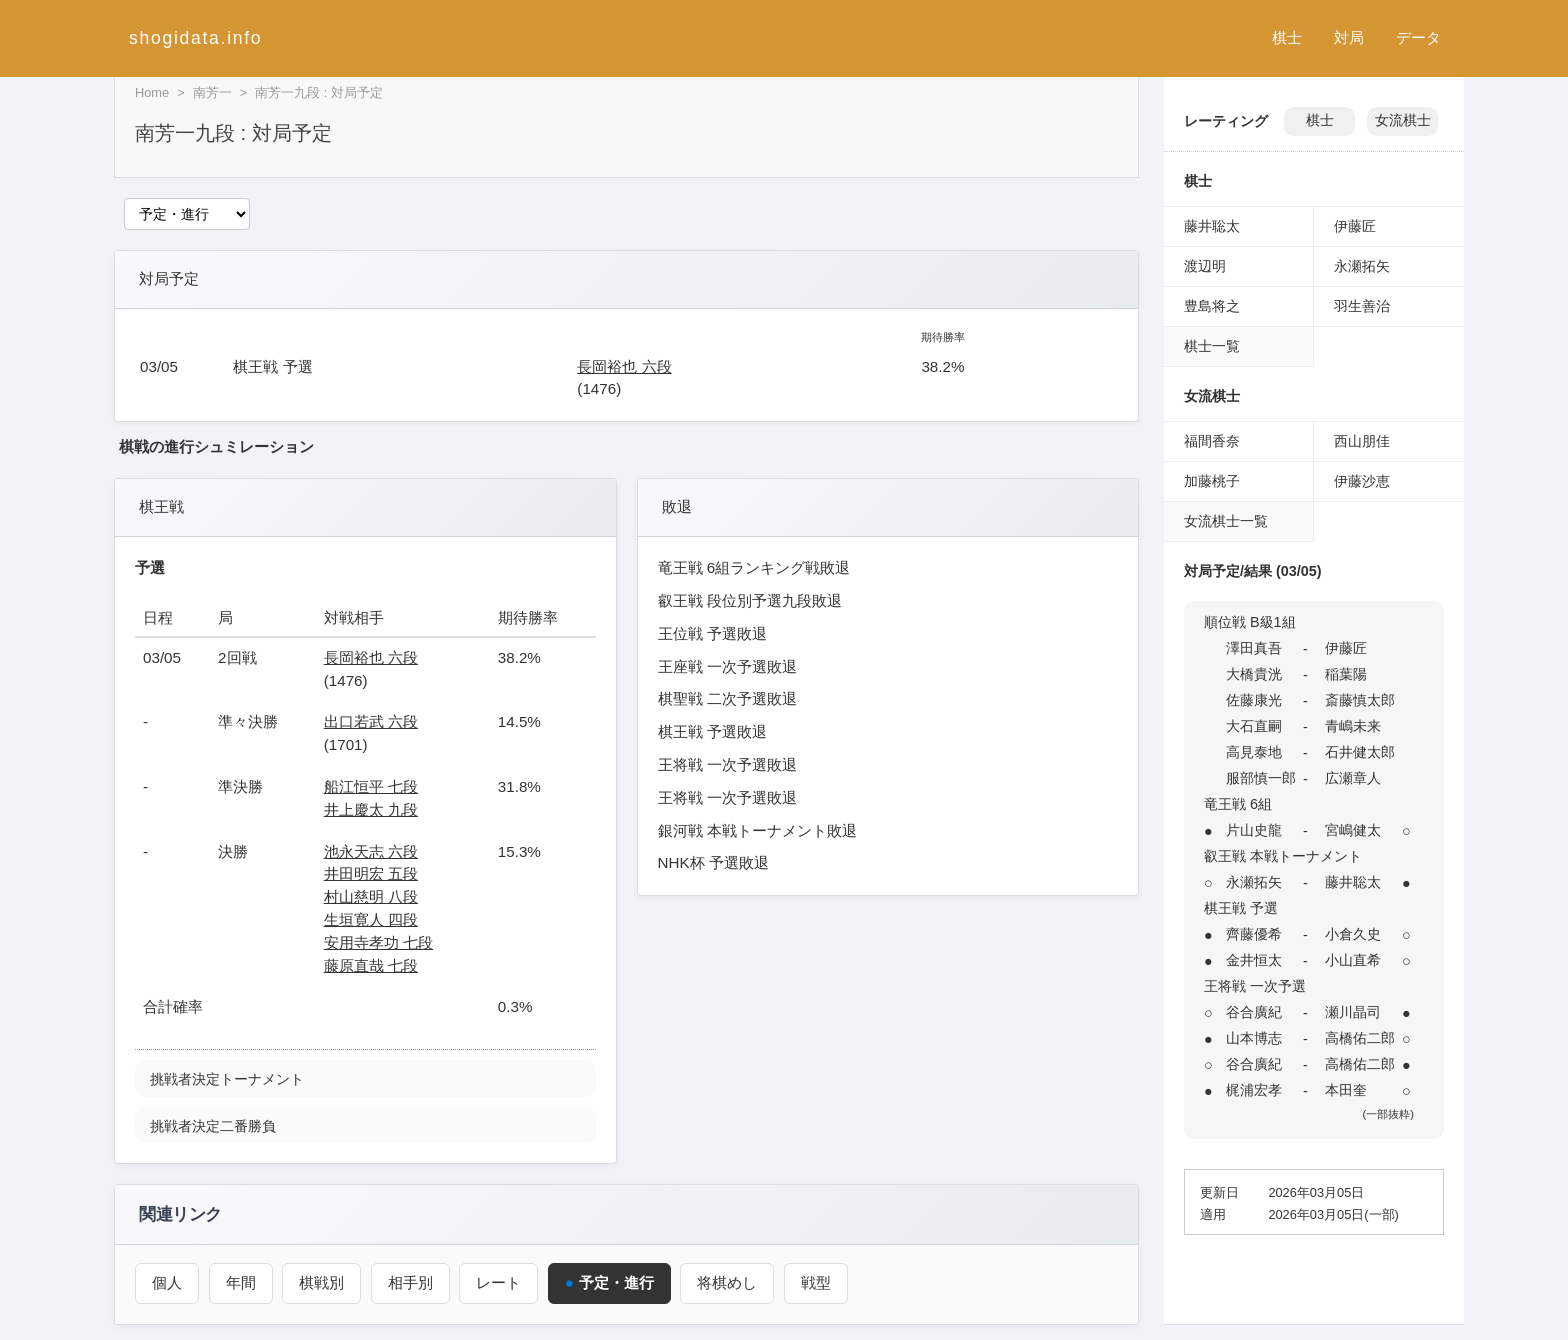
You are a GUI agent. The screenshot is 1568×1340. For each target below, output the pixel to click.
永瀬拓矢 (1362, 266)
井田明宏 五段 (371, 873)
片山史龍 (1254, 830)
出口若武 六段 (371, 721)
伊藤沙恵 (1362, 481)
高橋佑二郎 (1360, 1038)
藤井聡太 (1212, 226)
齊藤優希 (1254, 934)
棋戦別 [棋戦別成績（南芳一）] (321, 1282)
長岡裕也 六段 (624, 366)
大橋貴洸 (1254, 674)
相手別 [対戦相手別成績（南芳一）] (410, 1282)
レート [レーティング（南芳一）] (498, 1282)
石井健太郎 (1360, 752)
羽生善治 (1362, 306)
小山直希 (1353, 960)
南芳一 (212, 92)
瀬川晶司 (1353, 1012)
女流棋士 (1403, 120)
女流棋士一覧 (1226, 521)
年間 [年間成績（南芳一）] (241, 1282)
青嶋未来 (1353, 726)
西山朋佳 (1362, 441)
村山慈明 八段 (371, 896)
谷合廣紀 (1254, 1012)
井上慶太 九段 (371, 809)
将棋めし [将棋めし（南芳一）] (728, 1282)
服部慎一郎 (1261, 778)
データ (1418, 37)
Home (152, 92)
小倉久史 (1353, 934)
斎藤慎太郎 (1360, 700)
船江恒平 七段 (371, 786)
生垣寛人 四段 (371, 919)
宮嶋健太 (1353, 830)
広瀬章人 (1353, 778)
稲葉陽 (1346, 674)
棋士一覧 (1212, 346)
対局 (1349, 37)
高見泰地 (1254, 752)
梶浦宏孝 (1254, 1090)
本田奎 (1346, 1090)
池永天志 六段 (371, 851)
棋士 (1287, 37)
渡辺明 (1205, 266)
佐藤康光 (1254, 700)
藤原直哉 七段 (371, 965)
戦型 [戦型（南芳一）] (816, 1282)
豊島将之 (1212, 306)
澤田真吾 (1254, 648)
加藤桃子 (1212, 481)
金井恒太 (1254, 960)
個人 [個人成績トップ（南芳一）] (167, 1282)
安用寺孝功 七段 (378, 942)
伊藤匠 (1355, 226)
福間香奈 (1212, 441)
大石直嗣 (1254, 726)
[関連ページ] (187, 214)
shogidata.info (195, 38)
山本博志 (1254, 1038)
